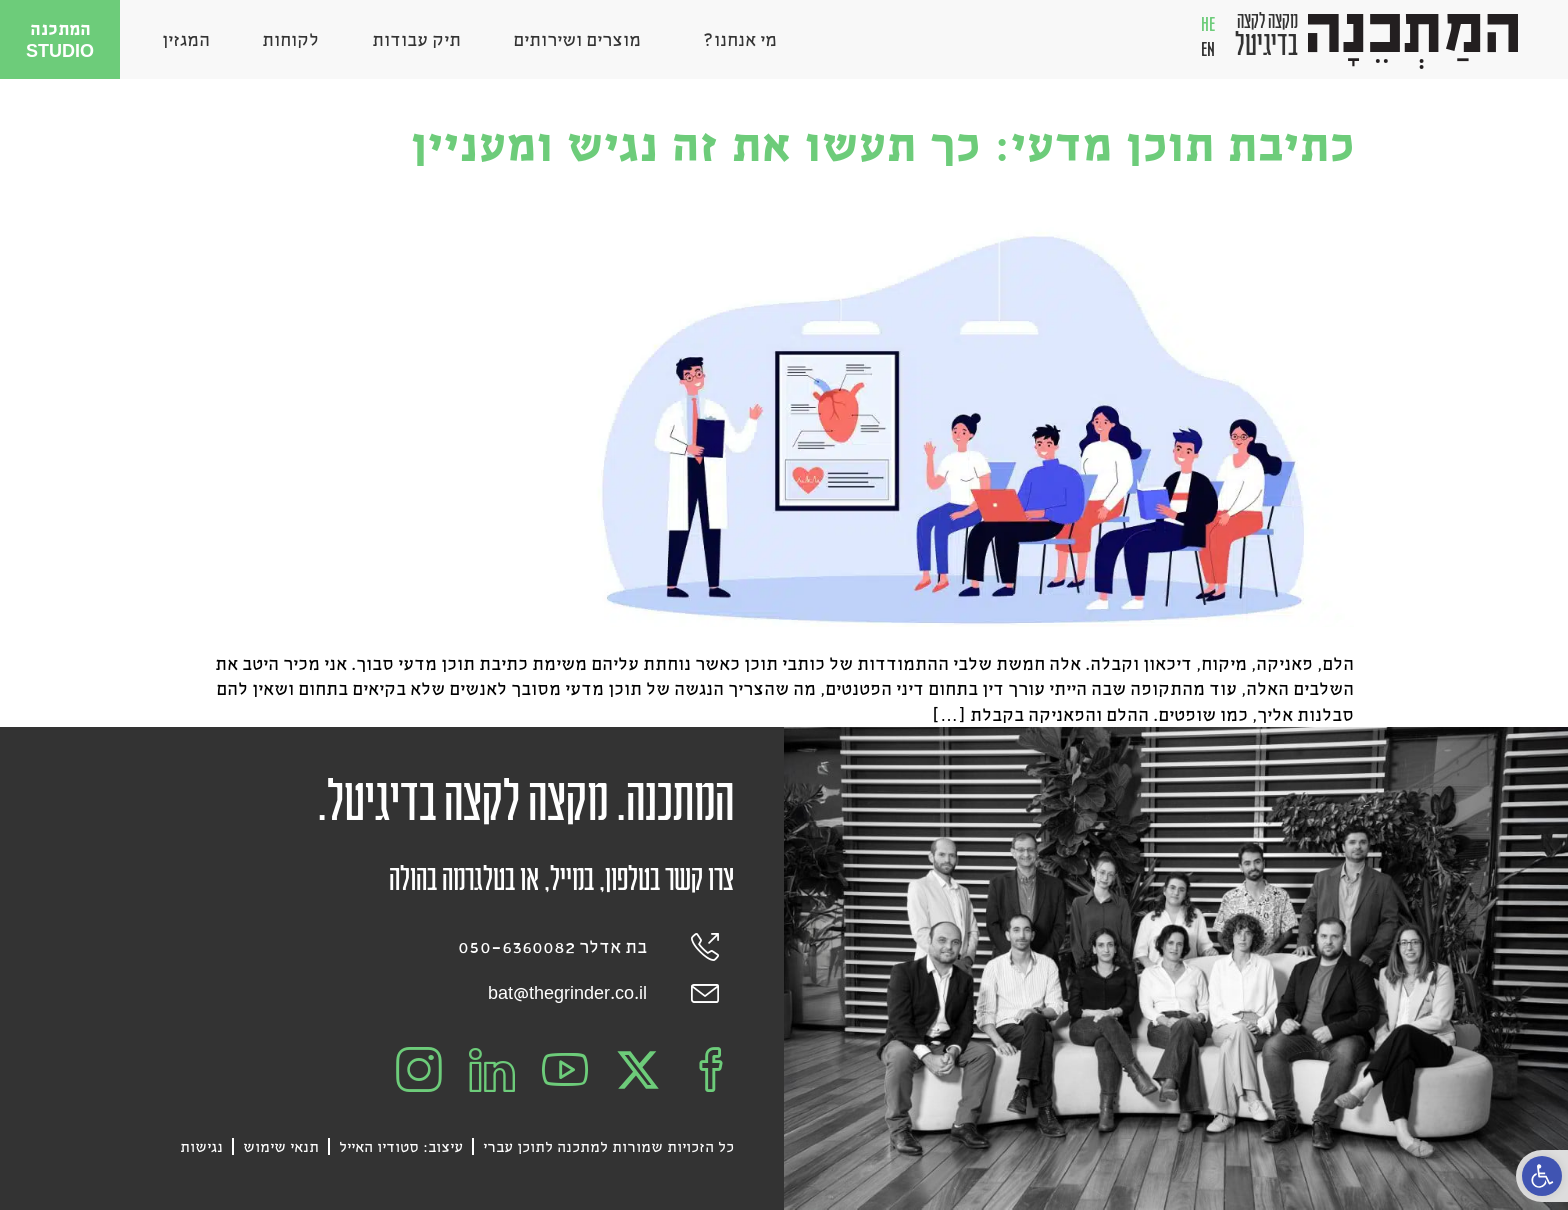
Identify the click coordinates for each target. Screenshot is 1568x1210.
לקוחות (290, 39)
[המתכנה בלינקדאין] (492, 1070)
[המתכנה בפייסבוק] (711, 1070)
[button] (1542, 1176)
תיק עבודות (416, 39)
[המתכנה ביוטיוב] (565, 1070)
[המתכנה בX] (638, 1070)
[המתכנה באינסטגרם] (419, 1070)
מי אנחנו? (735, 39)
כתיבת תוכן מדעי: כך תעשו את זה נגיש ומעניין (882, 142)
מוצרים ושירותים (577, 39)
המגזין (186, 39)
